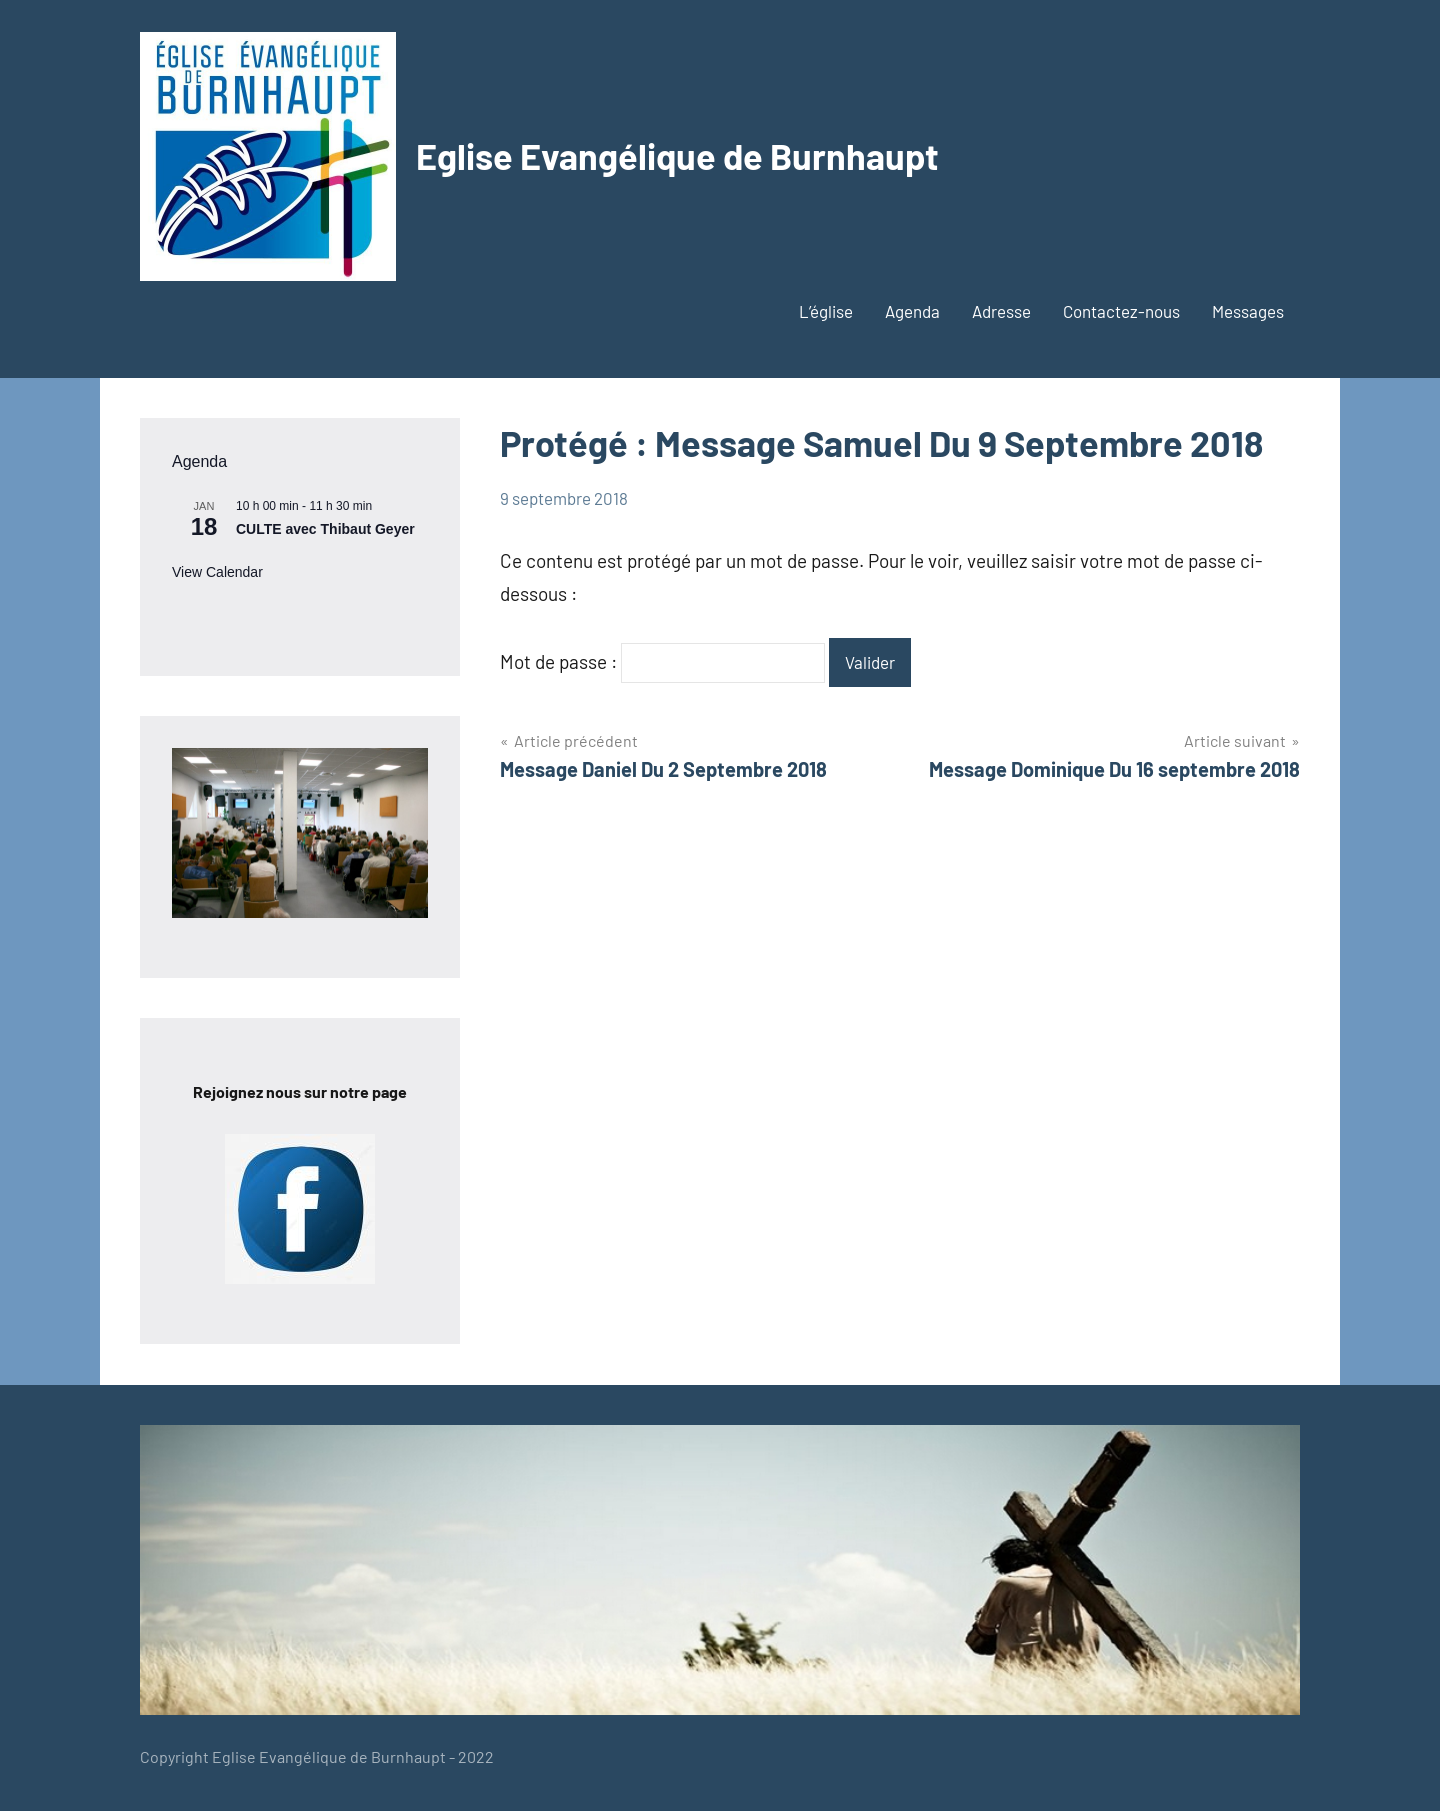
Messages (1248, 311)
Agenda (912, 311)
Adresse (1001, 311)
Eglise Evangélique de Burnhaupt (677, 155)
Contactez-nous (1121, 311)
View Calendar (217, 572)
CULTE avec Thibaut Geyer (325, 529)
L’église (826, 311)
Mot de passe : (662, 661)
